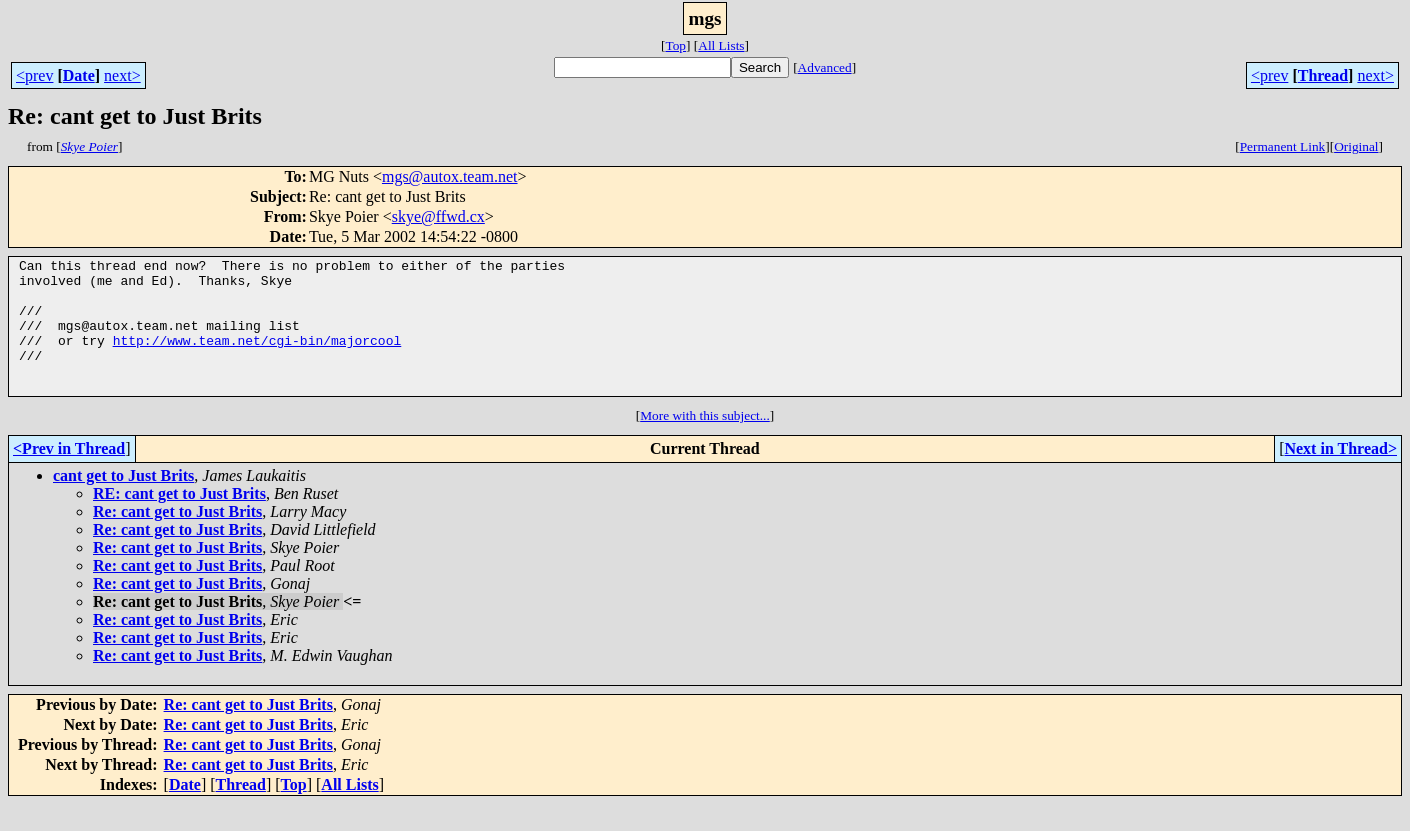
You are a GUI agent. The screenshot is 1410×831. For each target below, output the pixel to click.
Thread (1323, 75)
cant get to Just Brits (123, 502)
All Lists (721, 45)
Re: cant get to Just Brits (177, 538)
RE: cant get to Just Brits (179, 520)
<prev (34, 75)
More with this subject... (705, 442)
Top (675, 45)
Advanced (825, 67)
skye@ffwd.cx (438, 216)
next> (122, 75)
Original (1356, 146)
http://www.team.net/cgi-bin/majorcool (257, 358)
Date (79, 75)
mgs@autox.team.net (450, 176)
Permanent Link (1283, 146)
